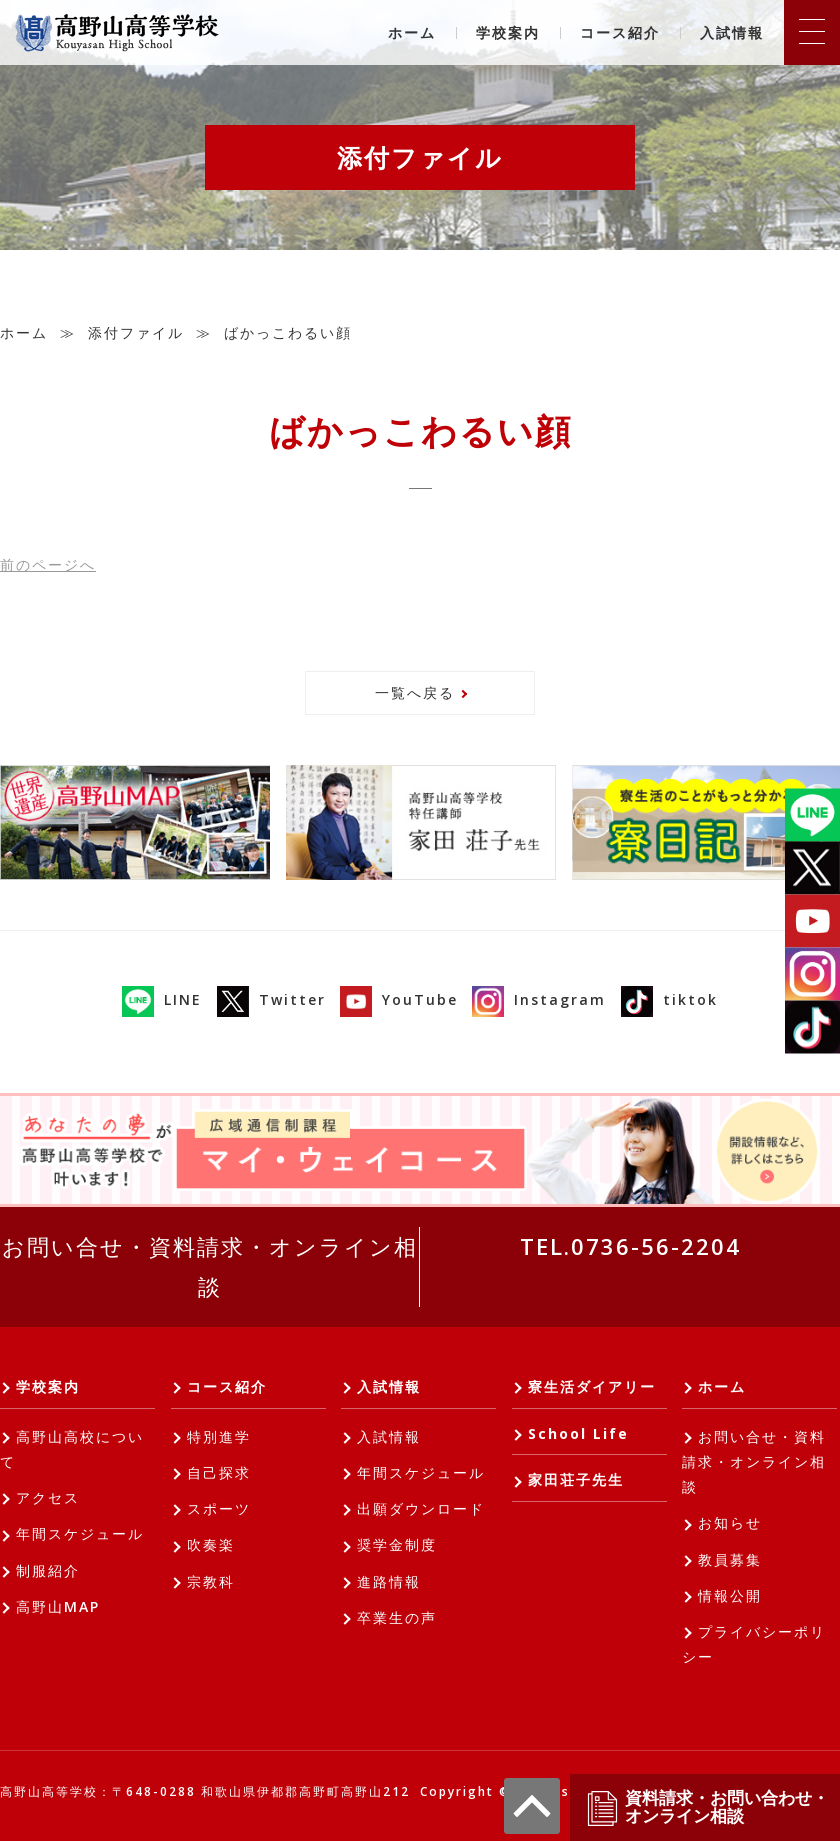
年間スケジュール (80, 1533)
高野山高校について (72, 1449)
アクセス (48, 1497)
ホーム (412, 32)
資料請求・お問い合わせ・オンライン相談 (707, 1807)
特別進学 (219, 1436)
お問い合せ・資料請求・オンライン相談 (210, 1266)
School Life (578, 1433)
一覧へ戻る (415, 692)
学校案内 (508, 32)
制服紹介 (48, 1570)
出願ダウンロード (421, 1508)
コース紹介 (620, 32)
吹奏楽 (211, 1544)
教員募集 (730, 1559)
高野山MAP (58, 1606)
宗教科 (211, 1581)
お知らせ (730, 1522)
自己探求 (219, 1472)
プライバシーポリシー (754, 1644)
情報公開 (730, 1595)
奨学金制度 (397, 1544)
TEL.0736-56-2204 (630, 1246)
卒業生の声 (397, 1617)
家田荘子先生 (576, 1479)
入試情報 (732, 32)
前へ (48, 564)
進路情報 (389, 1581)
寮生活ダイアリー (592, 1386)
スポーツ (219, 1508)
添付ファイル (136, 332)
